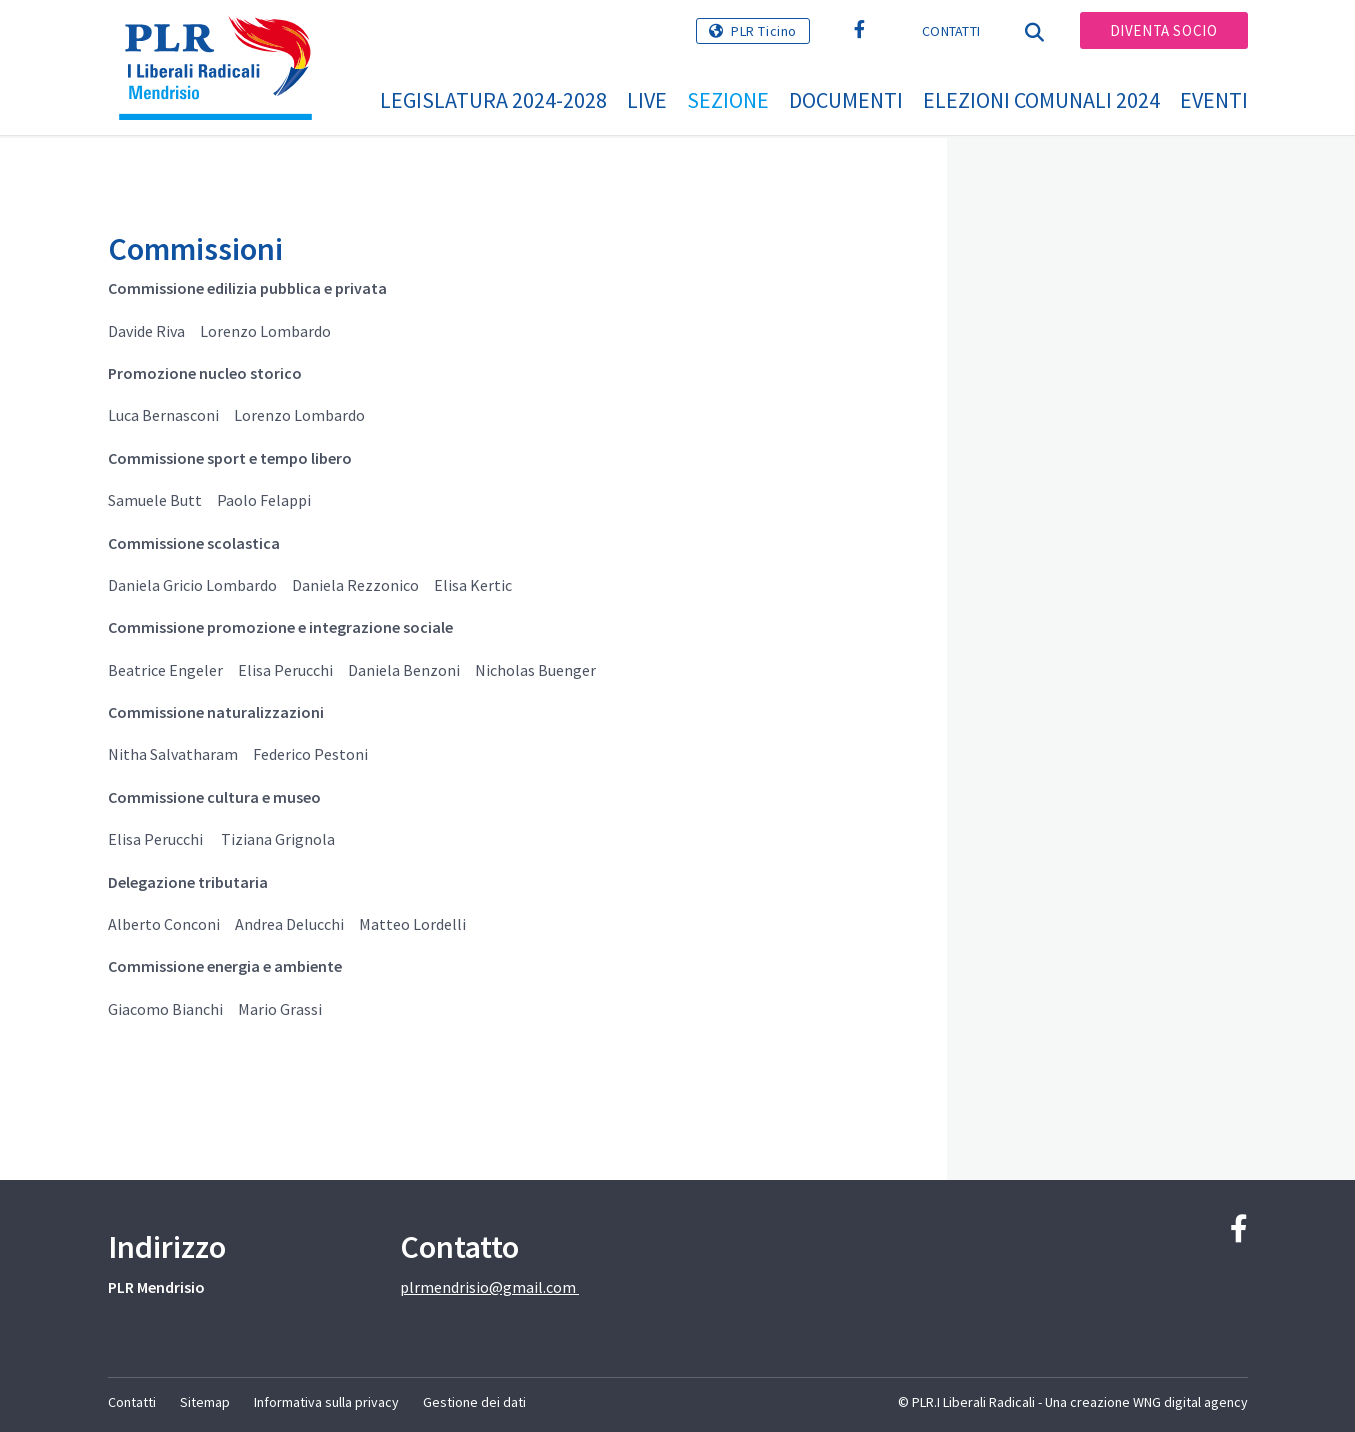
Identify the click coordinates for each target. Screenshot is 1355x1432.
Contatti (951, 31)
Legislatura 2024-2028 (493, 100)
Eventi (1214, 100)
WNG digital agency (1190, 1402)
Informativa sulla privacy (326, 1402)
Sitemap (205, 1402)
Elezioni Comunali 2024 (1041, 100)
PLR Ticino (764, 31)
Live (647, 100)
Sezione (728, 100)
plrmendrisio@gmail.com (489, 1287)
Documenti (846, 100)
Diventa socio (1164, 30)
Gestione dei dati (474, 1402)
